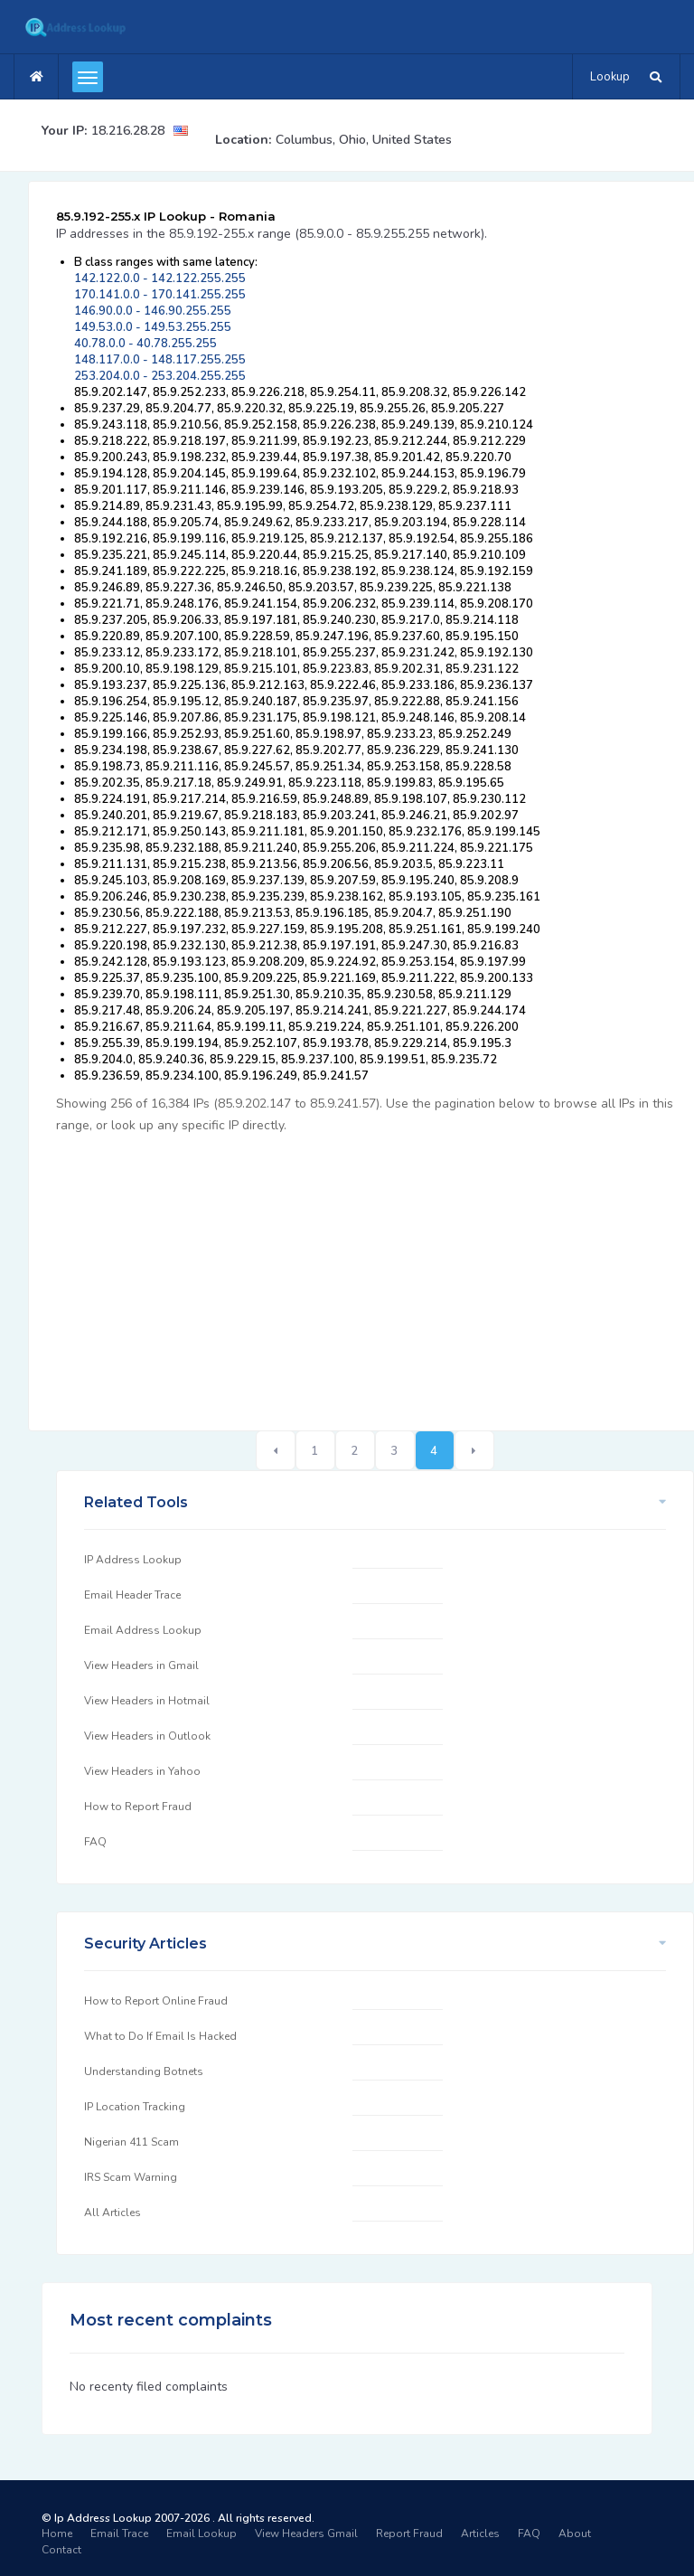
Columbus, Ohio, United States (364, 139)
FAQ (95, 1842)
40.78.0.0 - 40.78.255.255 (145, 343)
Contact (61, 2550)
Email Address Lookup (143, 1630)
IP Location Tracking (134, 2106)
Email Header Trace (132, 1595)
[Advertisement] (375, 1272)
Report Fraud (409, 2533)
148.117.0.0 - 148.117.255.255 (160, 360)
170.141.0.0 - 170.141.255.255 (160, 295)
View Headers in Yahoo (142, 1771)
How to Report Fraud (138, 1806)
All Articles (112, 2212)
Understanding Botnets (143, 2071)
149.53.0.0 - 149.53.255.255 (152, 327)
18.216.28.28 (127, 130)
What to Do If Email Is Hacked (160, 2036)
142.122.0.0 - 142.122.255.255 (160, 278)
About (574, 2533)
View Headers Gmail (306, 2533)
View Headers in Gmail (141, 1665)
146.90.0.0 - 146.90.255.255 (152, 311)
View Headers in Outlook (147, 1736)
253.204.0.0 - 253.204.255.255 (160, 376)
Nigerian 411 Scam (131, 2142)
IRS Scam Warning (130, 2177)
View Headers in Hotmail (147, 1701)
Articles (480, 2533)
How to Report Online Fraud (156, 2001)
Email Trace (119, 2533)
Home (57, 2533)
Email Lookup (201, 2533)
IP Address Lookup (133, 1559)
